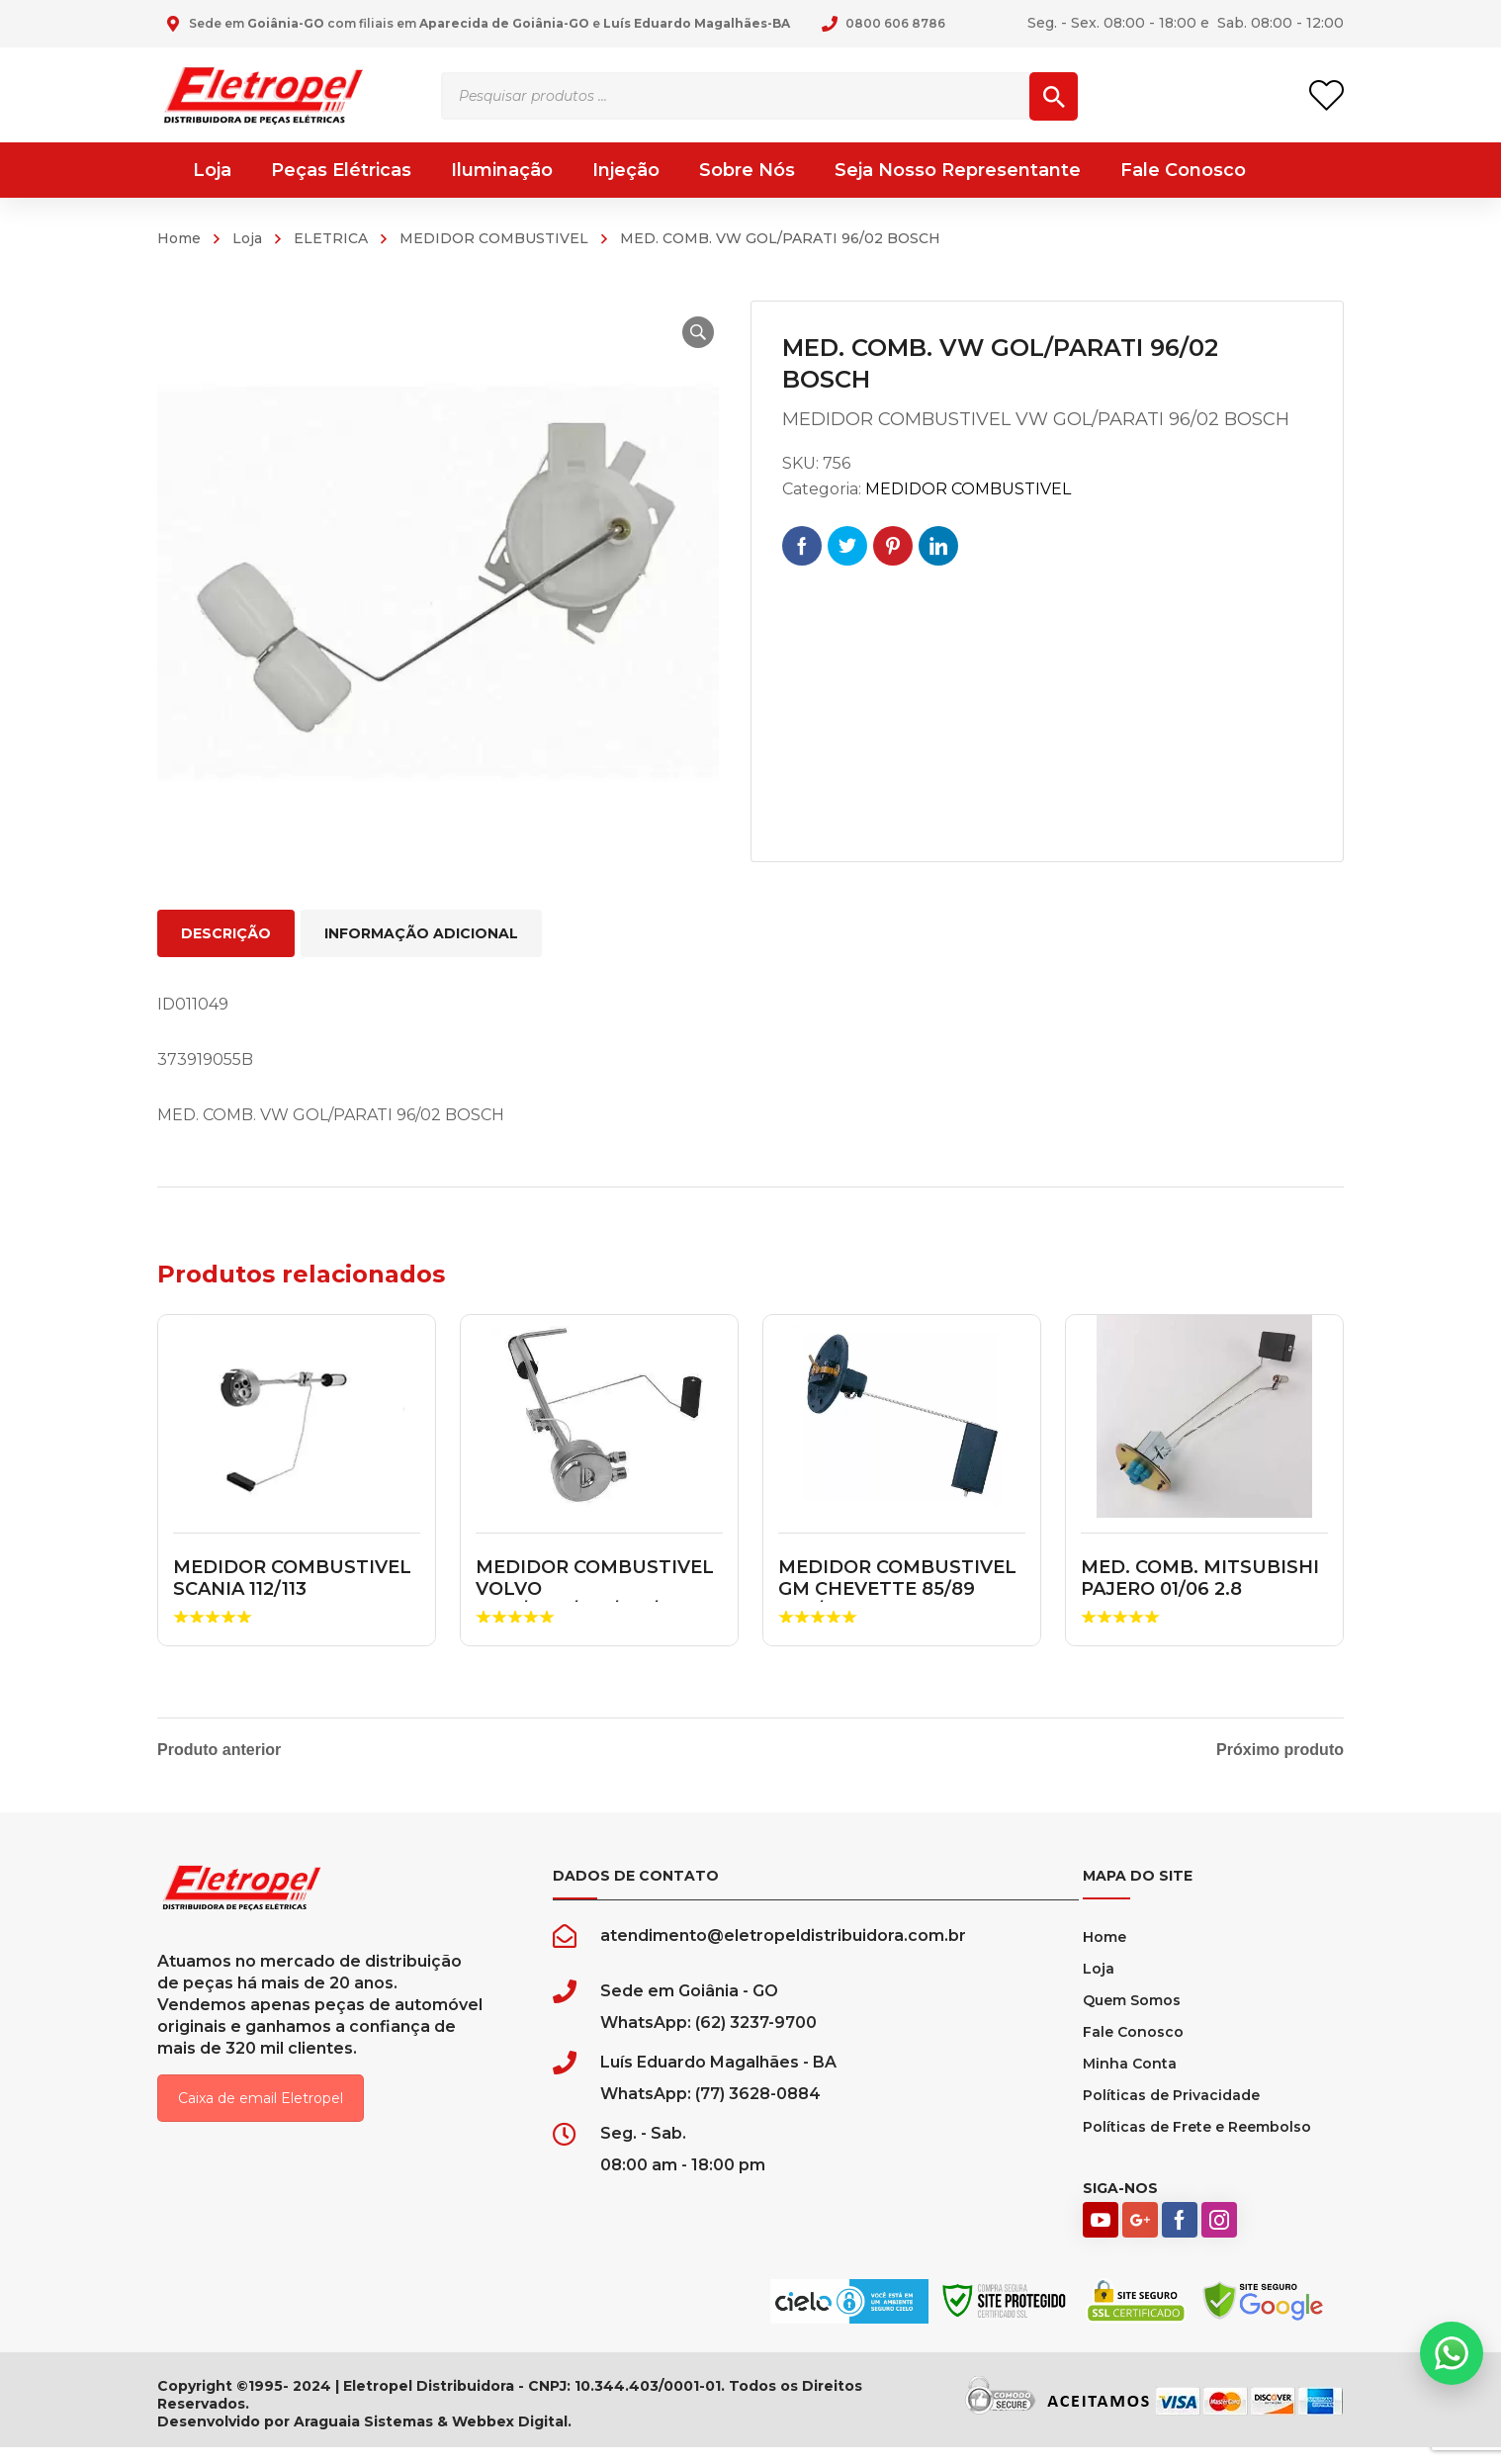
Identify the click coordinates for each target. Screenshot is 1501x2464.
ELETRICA (331, 238)
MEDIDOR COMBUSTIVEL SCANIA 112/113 (292, 1578)
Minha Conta (1130, 2080)
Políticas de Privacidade (1171, 2112)
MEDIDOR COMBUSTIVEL (493, 238)
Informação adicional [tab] (421, 933)
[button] (687, 332)
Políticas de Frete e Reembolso (1197, 2144)
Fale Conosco (1133, 2049)
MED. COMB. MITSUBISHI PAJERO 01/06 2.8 (1200, 1578)
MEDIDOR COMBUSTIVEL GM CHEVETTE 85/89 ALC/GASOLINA (897, 1588)
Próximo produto (1280, 1750)
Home (179, 238)
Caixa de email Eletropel (260, 2115)
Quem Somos (1132, 2017)
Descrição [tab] (226, 933)
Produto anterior (219, 1750)
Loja (247, 238)
